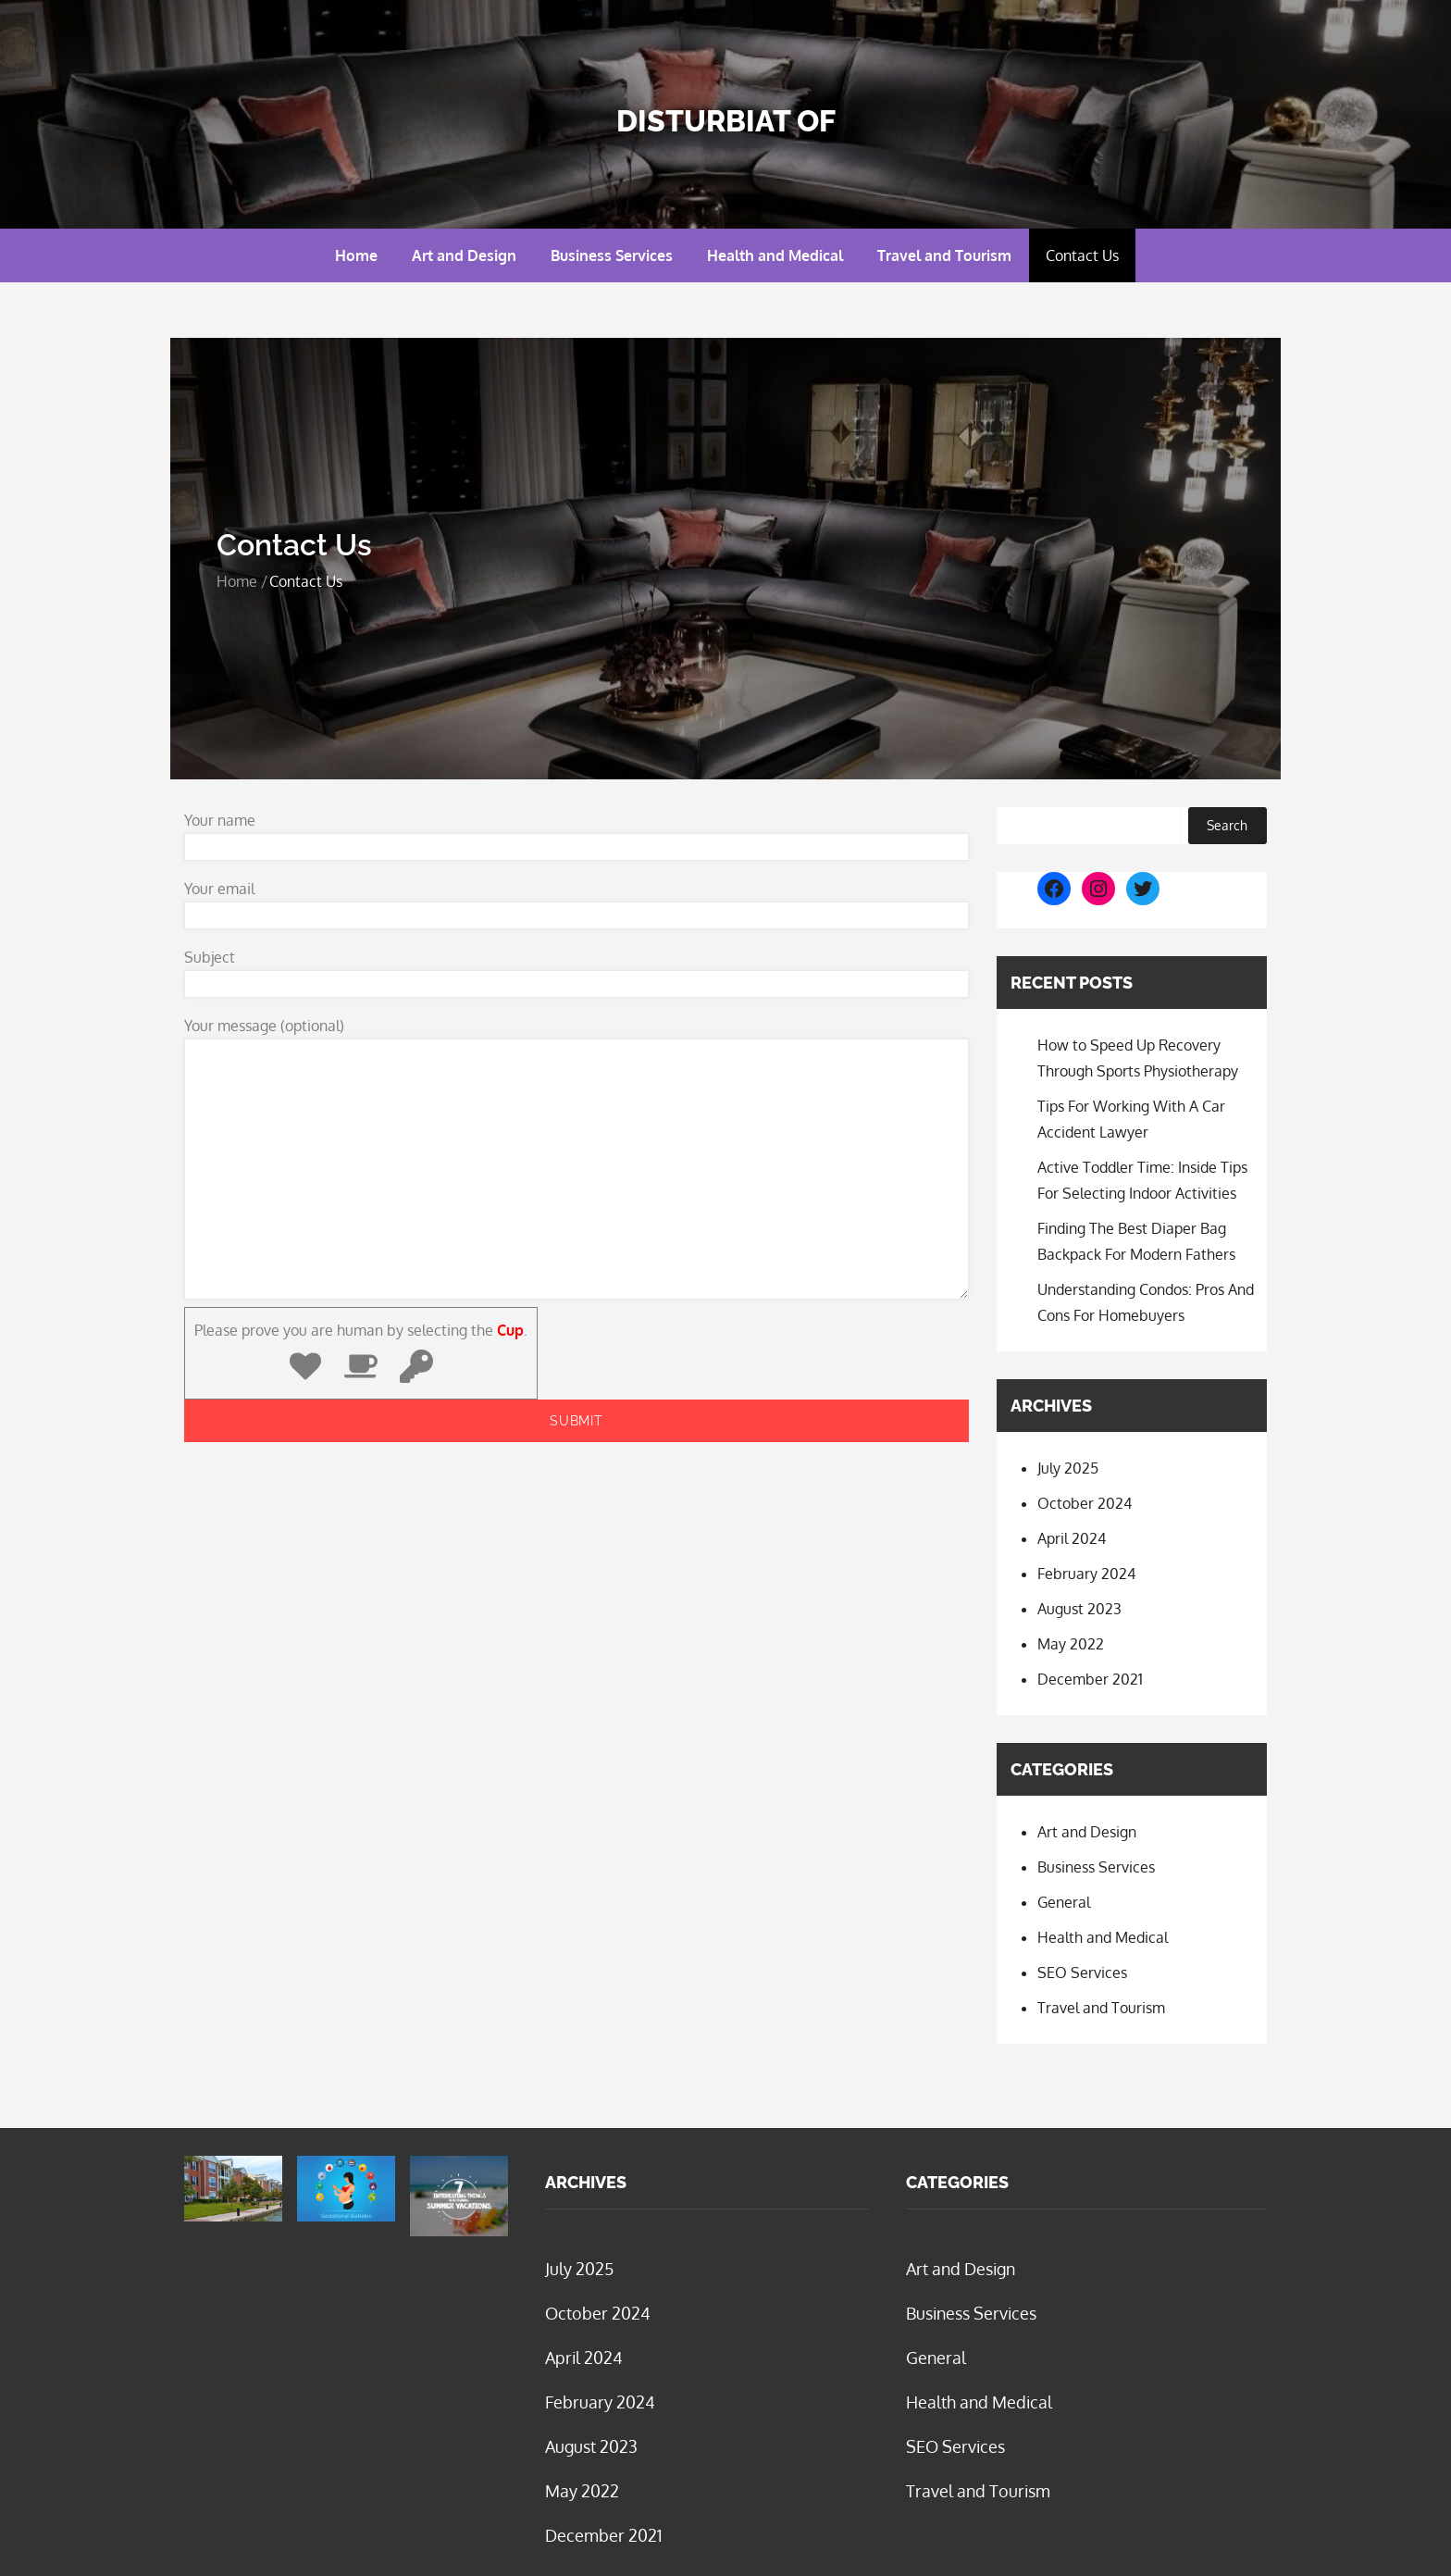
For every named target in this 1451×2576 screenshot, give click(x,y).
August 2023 (1079, 1608)
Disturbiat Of (726, 121)
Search (1227, 825)
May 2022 (1070, 1644)
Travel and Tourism (944, 255)
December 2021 (1090, 1679)
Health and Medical (775, 255)
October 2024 (1084, 1503)
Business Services (612, 255)
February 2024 (1086, 1573)
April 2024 (1071, 1538)
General (1063, 1902)
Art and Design (464, 255)
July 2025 (1067, 1468)
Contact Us (1082, 255)
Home (356, 255)
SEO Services (1082, 1972)
